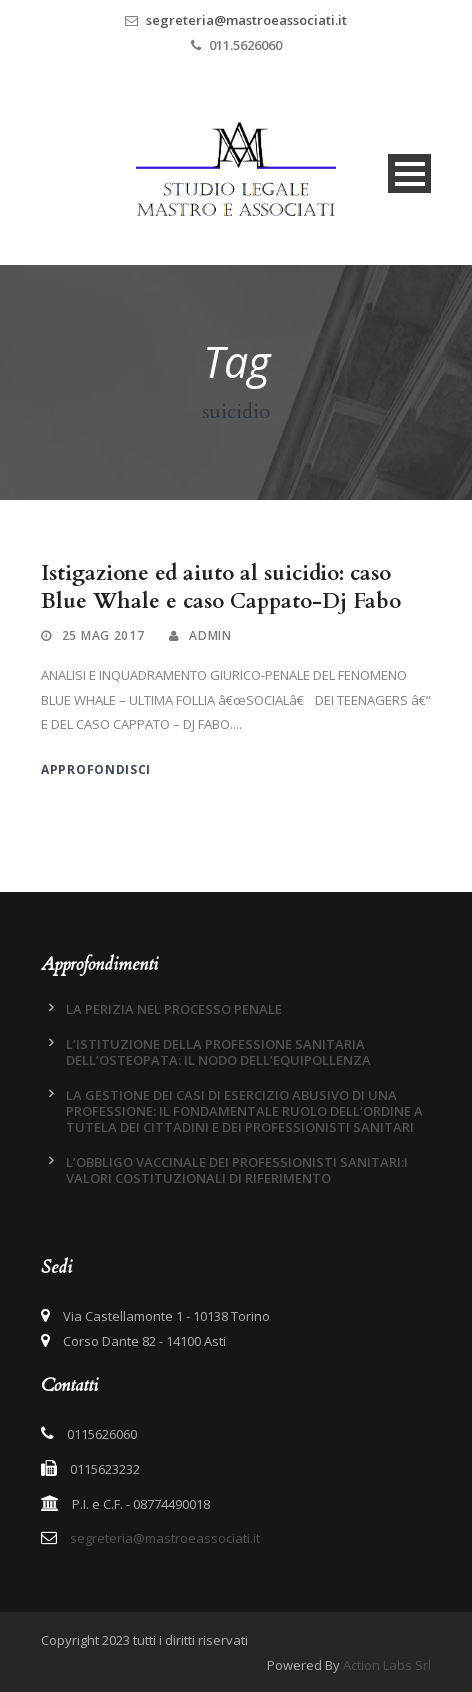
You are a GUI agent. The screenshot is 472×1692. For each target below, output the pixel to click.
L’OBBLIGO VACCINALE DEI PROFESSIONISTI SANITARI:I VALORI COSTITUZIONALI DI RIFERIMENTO (237, 1170)
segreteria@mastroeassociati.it (246, 20)
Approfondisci (96, 769)
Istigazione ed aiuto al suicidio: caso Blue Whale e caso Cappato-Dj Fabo (221, 587)
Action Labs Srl (387, 1665)
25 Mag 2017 (103, 635)
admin (210, 635)
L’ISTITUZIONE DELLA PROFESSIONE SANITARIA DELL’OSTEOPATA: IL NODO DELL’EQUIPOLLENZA (218, 1052)
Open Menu (409, 173)
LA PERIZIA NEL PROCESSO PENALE (174, 1009)
